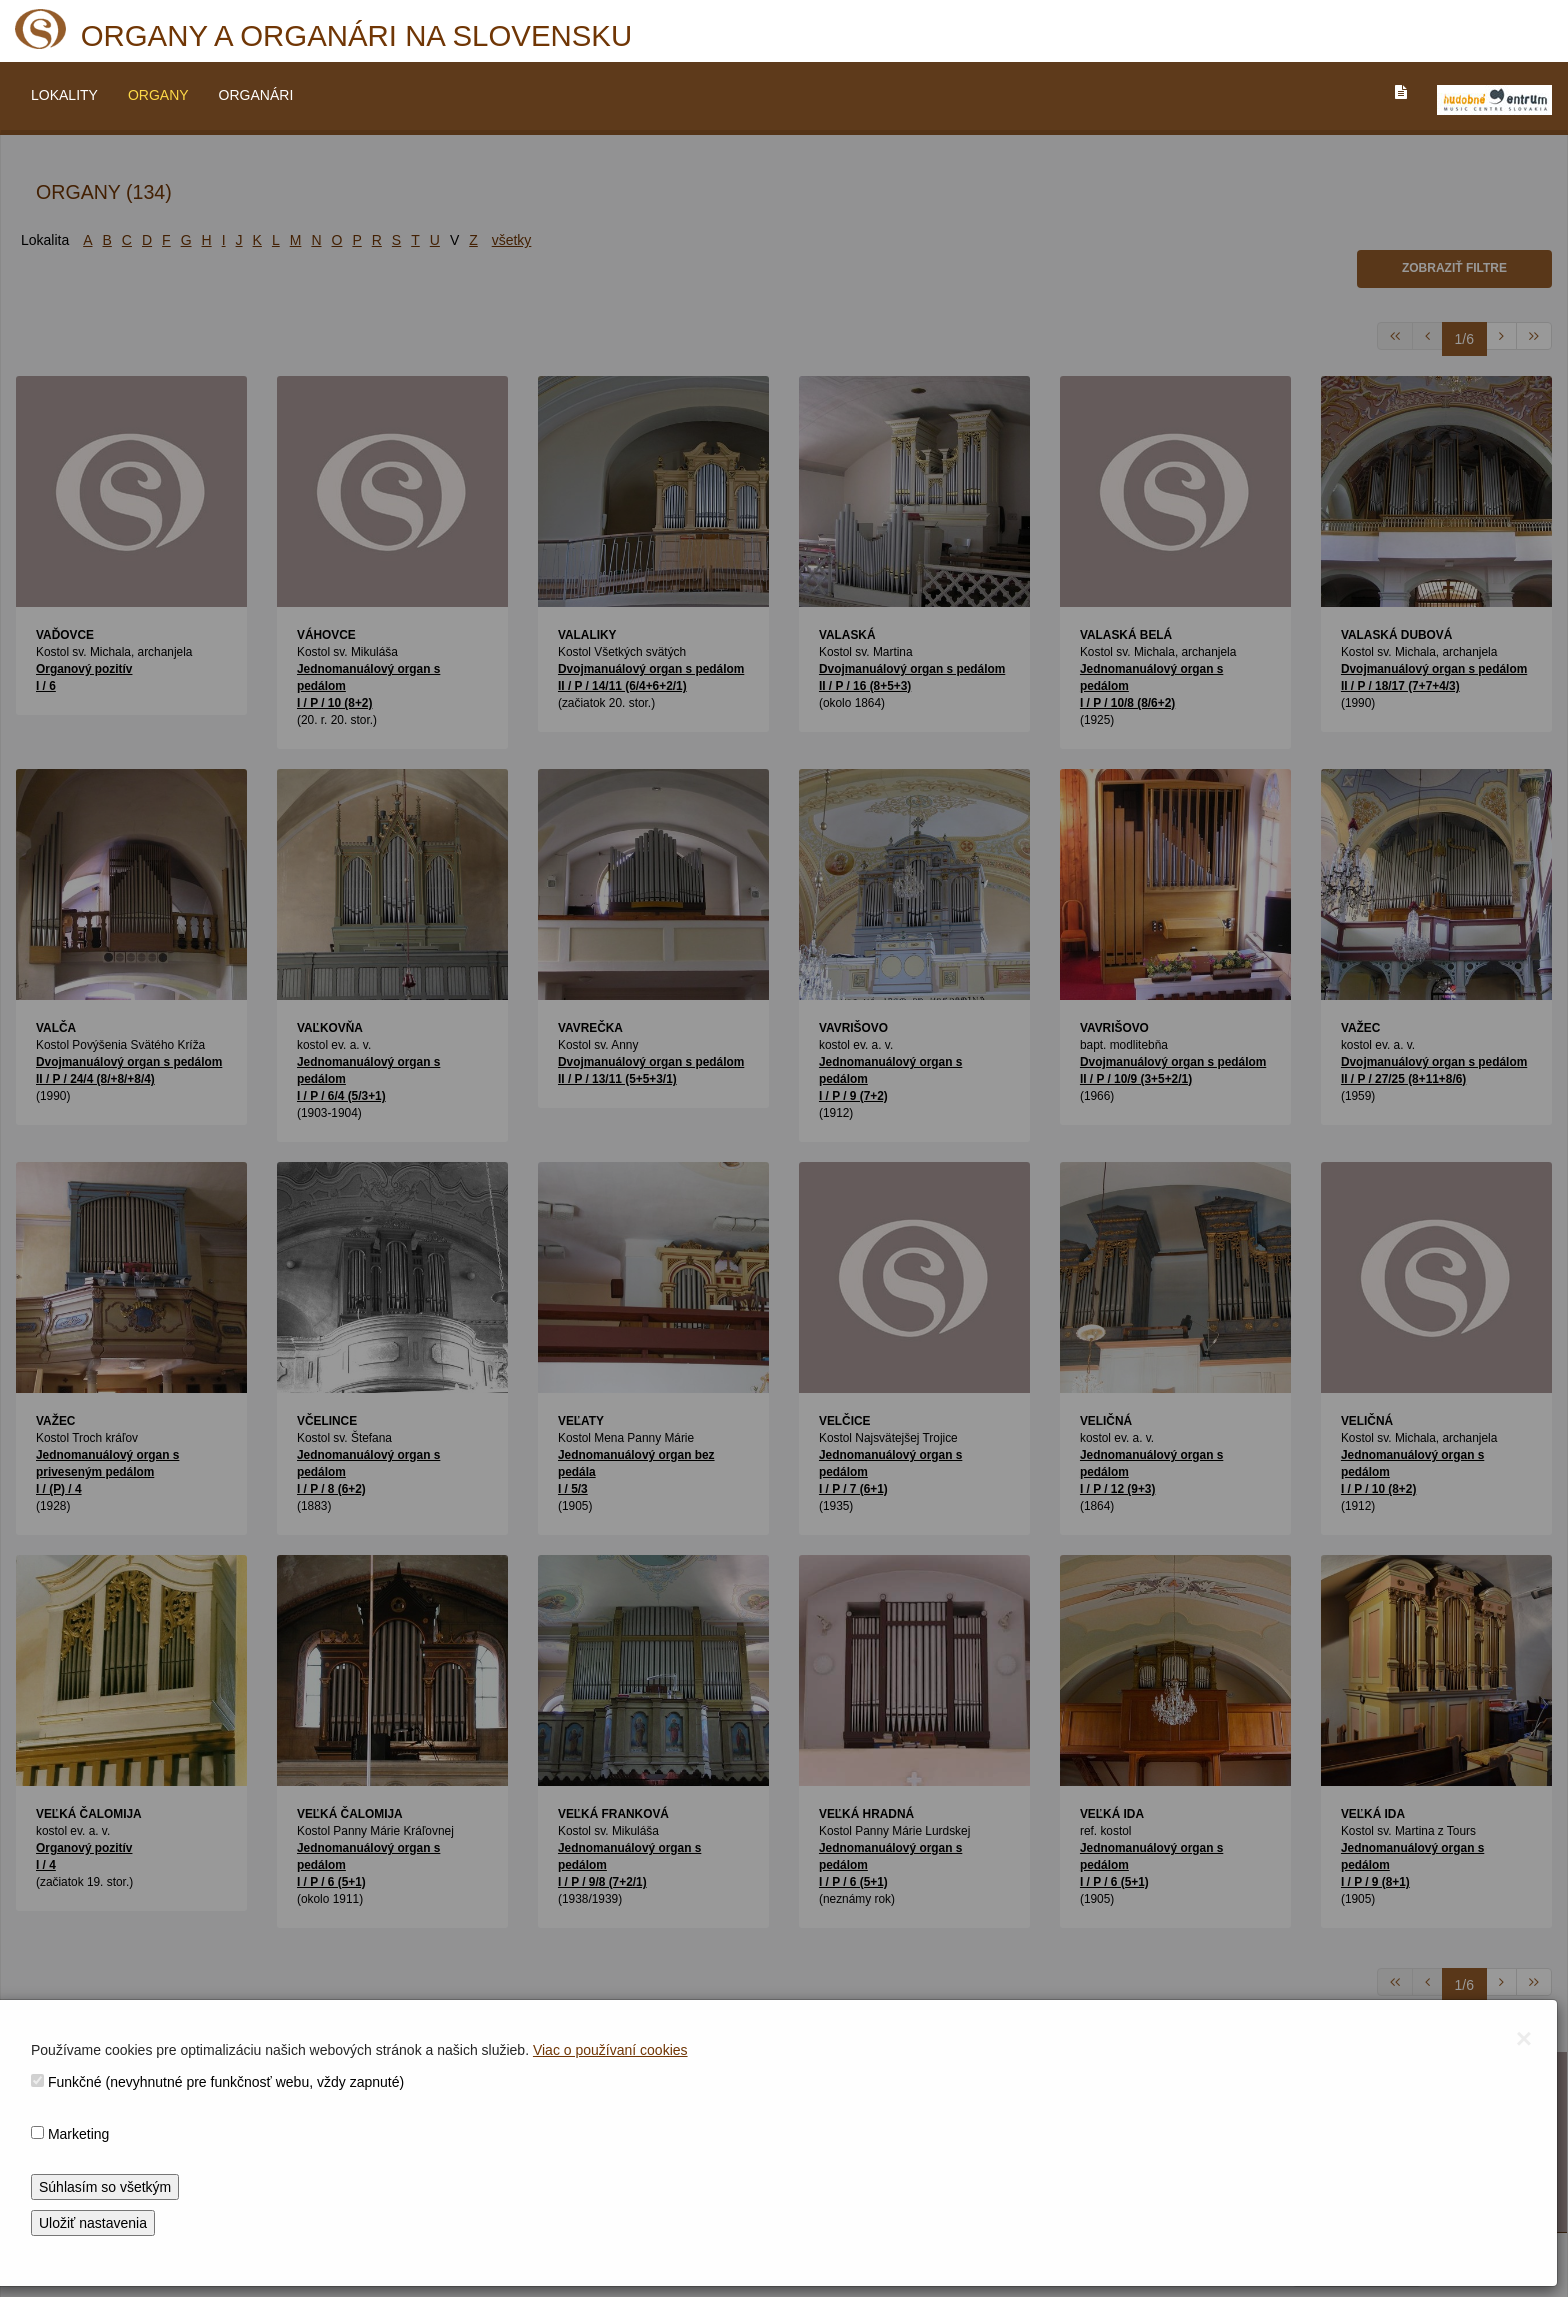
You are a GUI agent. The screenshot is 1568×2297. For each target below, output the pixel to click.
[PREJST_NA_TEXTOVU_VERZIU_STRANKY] (1401, 92)
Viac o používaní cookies (610, 2050)
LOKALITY (64, 95)
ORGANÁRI (256, 95)
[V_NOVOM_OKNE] (1494, 100)
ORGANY (158, 95)
